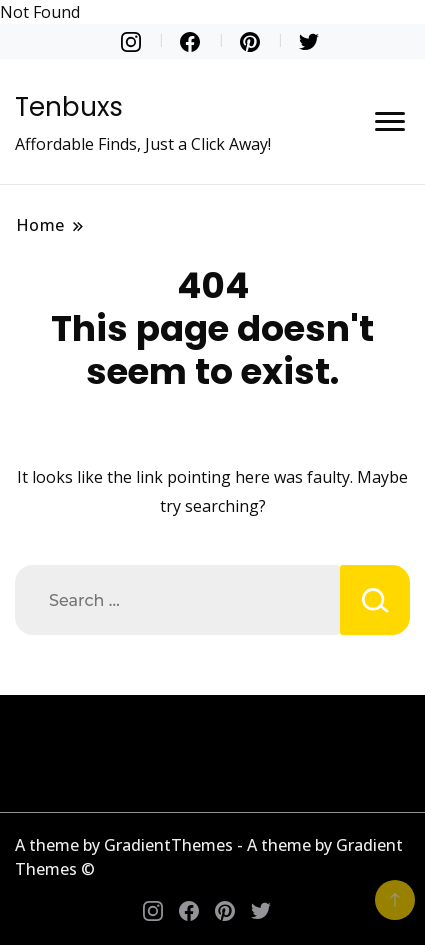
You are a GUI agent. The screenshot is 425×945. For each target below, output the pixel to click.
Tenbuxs (69, 107)
